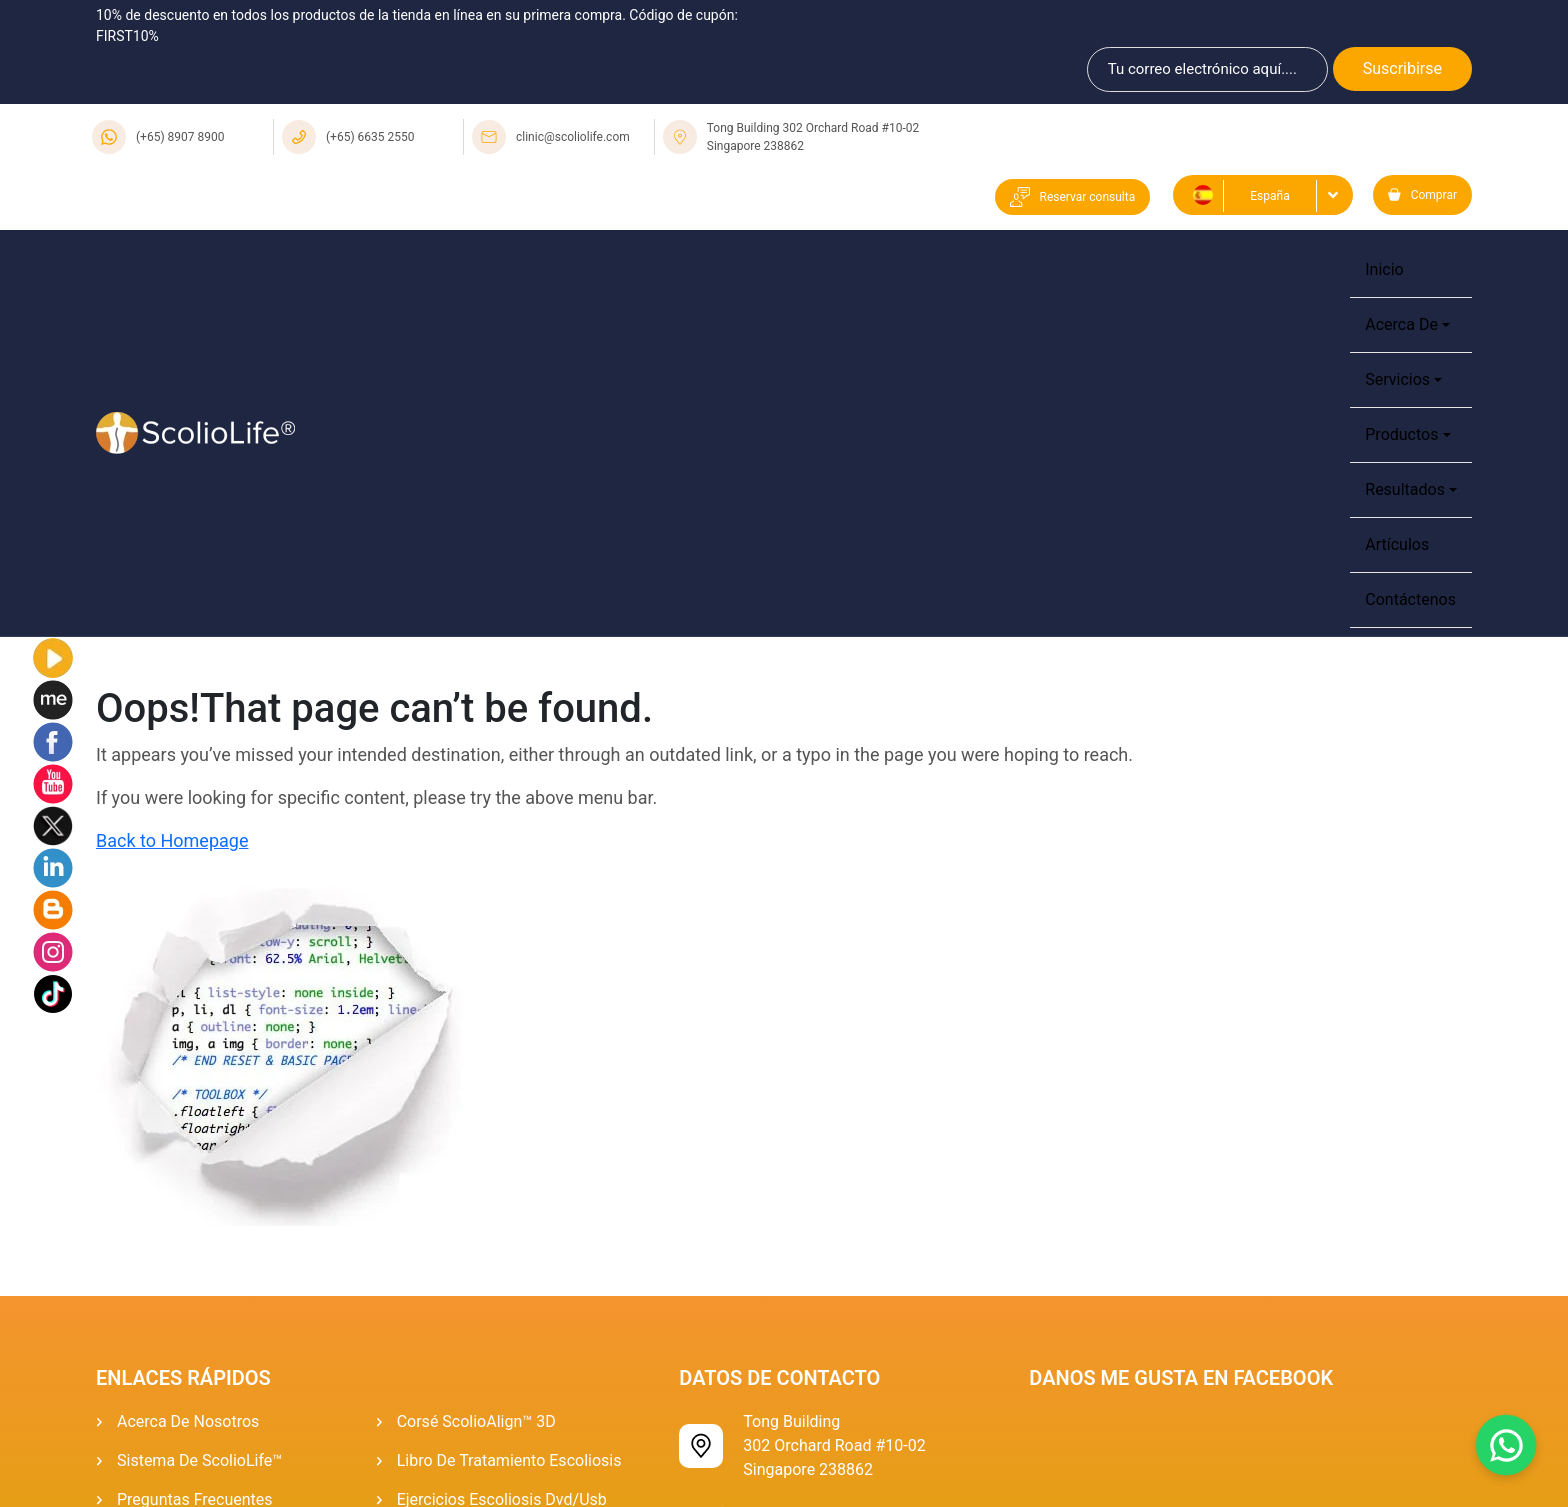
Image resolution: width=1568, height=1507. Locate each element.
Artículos (1397, 544)
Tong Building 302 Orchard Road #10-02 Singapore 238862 (813, 137)
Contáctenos (1410, 599)
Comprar (1422, 195)
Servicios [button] (1397, 379)
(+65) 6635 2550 (370, 137)
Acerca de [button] (1401, 324)
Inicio (1384, 269)
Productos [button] (1401, 434)
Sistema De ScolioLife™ (199, 1460)
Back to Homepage (172, 840)
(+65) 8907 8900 (180, 137)
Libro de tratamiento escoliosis (509, 1460)
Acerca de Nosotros (188, 1421)
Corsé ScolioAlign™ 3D (476, 1421)
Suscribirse (1402, 68)
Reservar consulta (1073, 197)
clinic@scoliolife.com (573, 137)
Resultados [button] (1405, 489)
